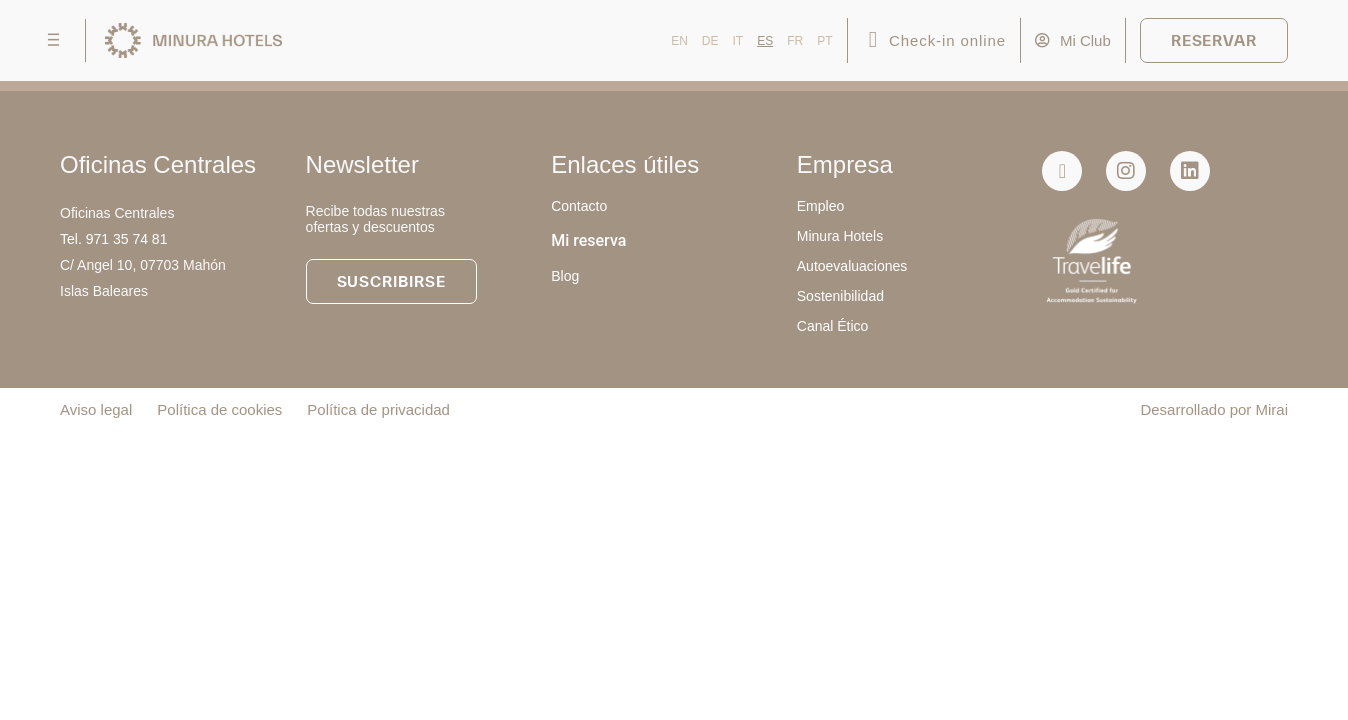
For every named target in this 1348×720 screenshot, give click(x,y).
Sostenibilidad (840, 296)
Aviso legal (96, 409)
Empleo (820, 206)
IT (738, 41)
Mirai (1272, 409)
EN (679, 41)
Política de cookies (219, 409)
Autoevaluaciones (852, 266)
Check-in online (947, 40)
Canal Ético (833, 326)
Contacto (579, 206)
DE (710, 41)
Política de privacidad (378, 409)
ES (765, 41)
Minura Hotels (840, 236)
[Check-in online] (873, 40)
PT (824, 41)
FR (795, 41)
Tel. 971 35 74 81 (113, 239)
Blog (565, 276)
